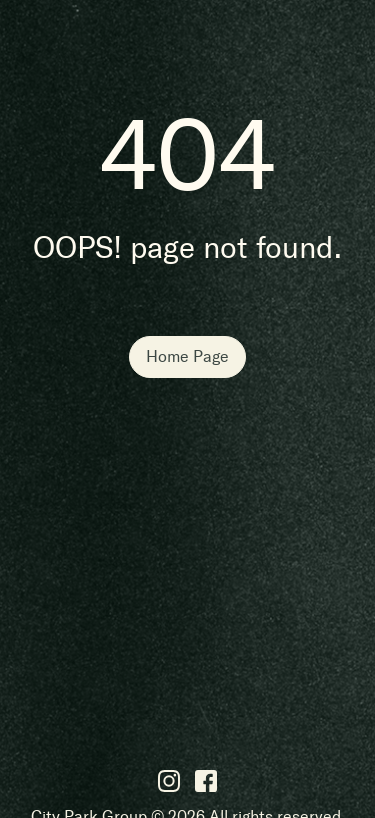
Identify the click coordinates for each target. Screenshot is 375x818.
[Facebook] (206, 780)
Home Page (187, 356)
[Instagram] (169, 780)
